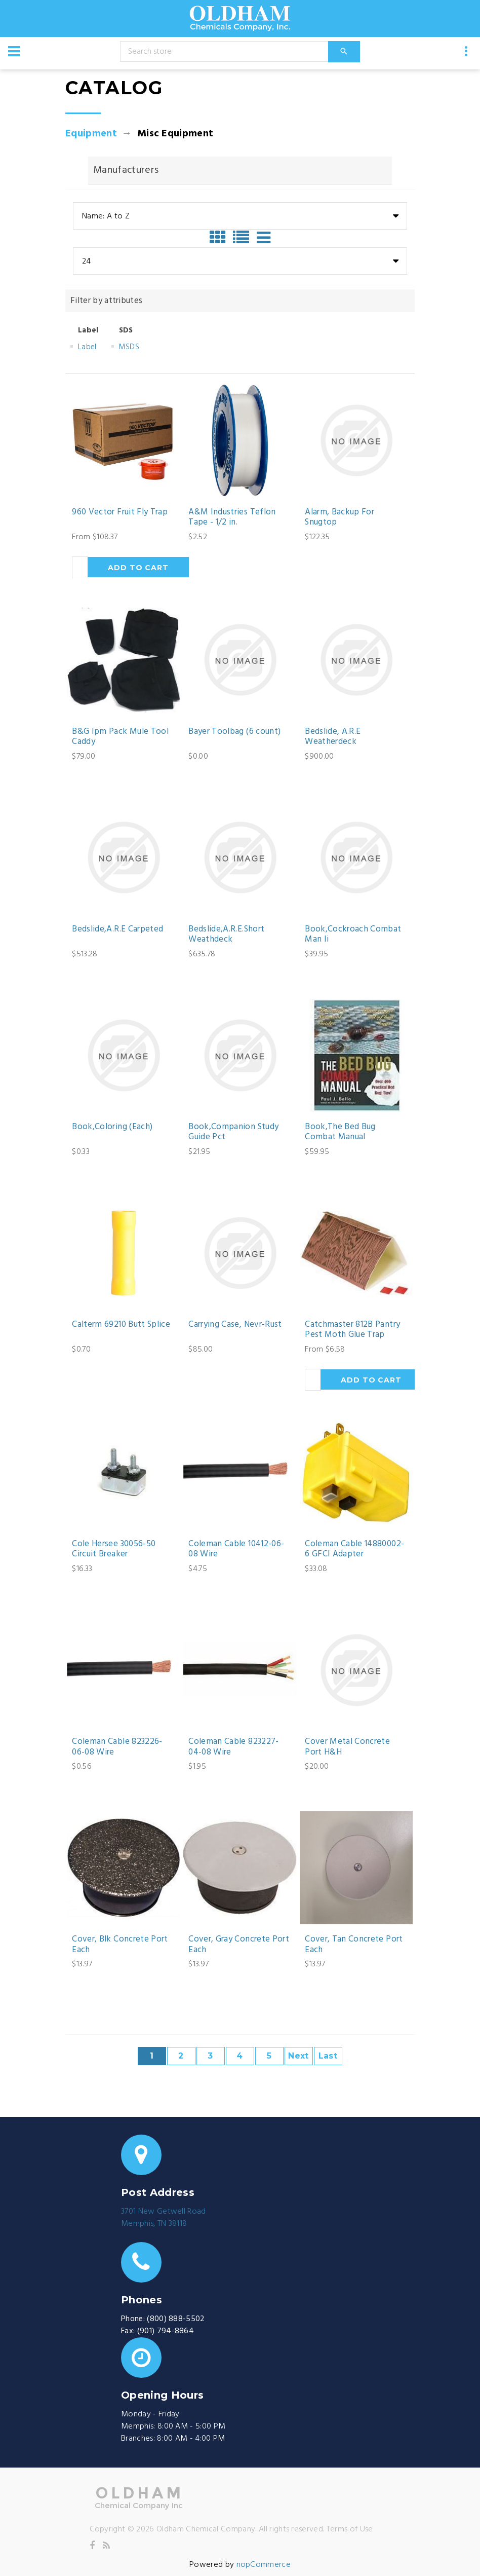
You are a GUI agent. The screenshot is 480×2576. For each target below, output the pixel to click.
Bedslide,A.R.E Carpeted (117, 929)
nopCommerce (263, 2564)
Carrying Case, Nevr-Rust (235, 1325)
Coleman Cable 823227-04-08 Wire (233, 1747)
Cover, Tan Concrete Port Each (354, 1944)
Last (327, 2056)
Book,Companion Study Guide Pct (233, 1132)
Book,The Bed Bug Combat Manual (340, 1132)
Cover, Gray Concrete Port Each (238, 1944)
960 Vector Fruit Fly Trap (120, 512)
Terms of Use (350, 2529)
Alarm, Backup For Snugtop (339, 517)
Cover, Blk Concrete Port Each (120, 1944)
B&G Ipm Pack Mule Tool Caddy (120, 737)
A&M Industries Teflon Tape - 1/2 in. (231, 517)
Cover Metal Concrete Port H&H (347, 1747)
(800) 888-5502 (176, 2319)
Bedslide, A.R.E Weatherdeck (333, 737)
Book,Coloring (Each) (112, 1127)
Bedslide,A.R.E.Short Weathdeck (226, 934)
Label (87, 347)
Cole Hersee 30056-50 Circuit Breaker (113, 1549)
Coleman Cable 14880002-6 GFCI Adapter (354, 1549)
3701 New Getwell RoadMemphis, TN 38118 (163, 2217)
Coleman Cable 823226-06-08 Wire (117, 1747)
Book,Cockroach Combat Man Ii (353, 934)
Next (298, 2056)
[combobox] (240, 216)
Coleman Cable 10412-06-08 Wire (236, 1549)
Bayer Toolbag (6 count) (234, 732)
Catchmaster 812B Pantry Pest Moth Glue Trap (352, 1330)
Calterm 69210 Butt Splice (121, 1325)
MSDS (129, 347)
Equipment (91, 134)
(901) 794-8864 (165, 2331)
